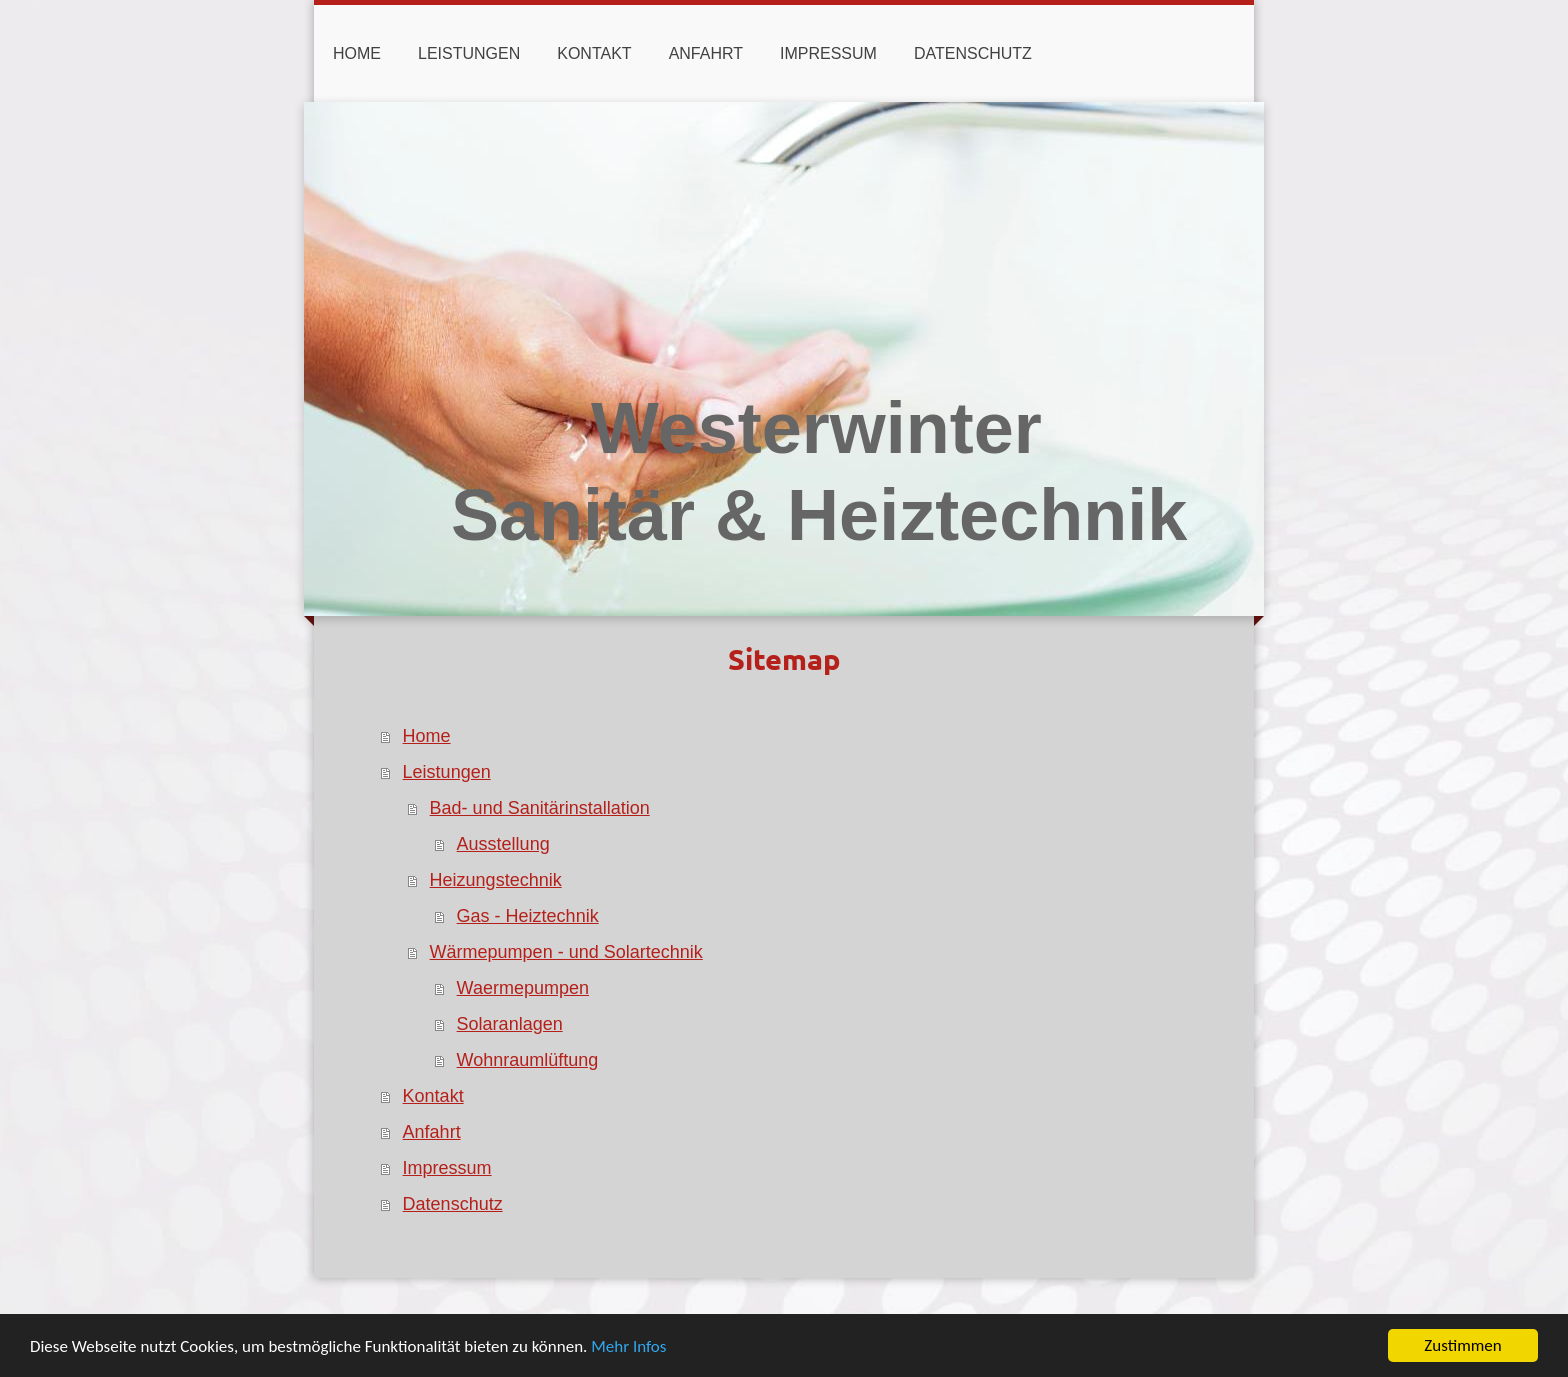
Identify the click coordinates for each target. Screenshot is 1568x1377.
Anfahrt (432, 1132)
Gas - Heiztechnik (528, 916)
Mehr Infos (628, 1347)
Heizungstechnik (496, 880)
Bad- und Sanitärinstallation (540, 808)
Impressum (447, 1168)
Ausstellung (503, 844)
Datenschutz (453, 1204)
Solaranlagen (510, 1024)
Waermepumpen (523, 988)
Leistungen (447, 772)
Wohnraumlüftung (528, 1060)
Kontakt (433, 1096)
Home (427, 736)
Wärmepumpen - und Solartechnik (566, 952)
